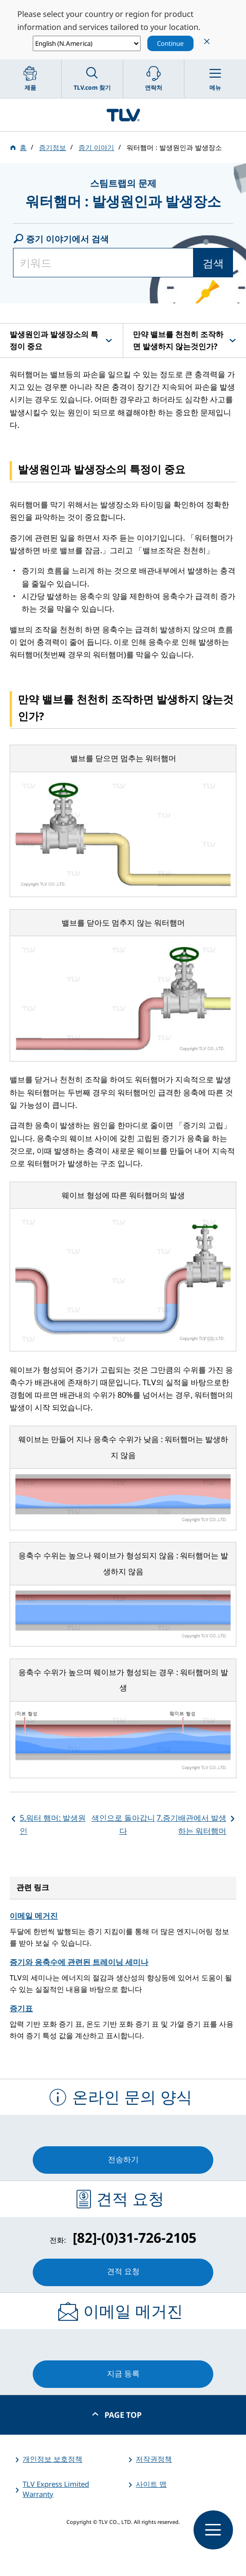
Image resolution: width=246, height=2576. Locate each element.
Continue (170, 43)
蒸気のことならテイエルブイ (123, 114)
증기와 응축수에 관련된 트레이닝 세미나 (79, 1962)
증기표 (21, 2008)
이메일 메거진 (34, 1915)
